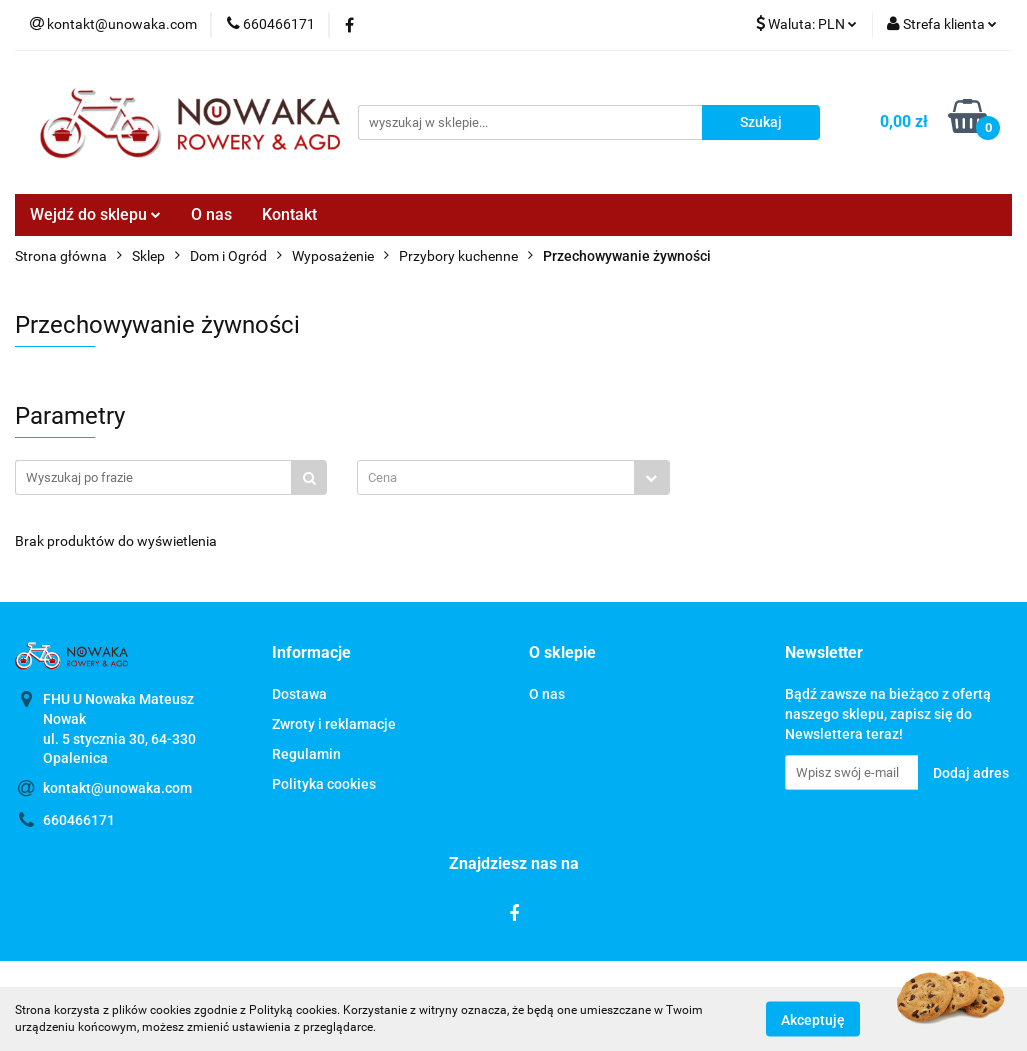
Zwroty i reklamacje (334, 724)
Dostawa (299, 694)
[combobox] (513, 477)
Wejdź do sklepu (95, 214)
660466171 (79, 820)
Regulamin (306, 754)
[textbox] (495, 477)
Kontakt (289, 214)
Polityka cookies (324, 784)
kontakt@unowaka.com (117, 788)
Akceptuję (813, 1019)
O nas (211, 214)
